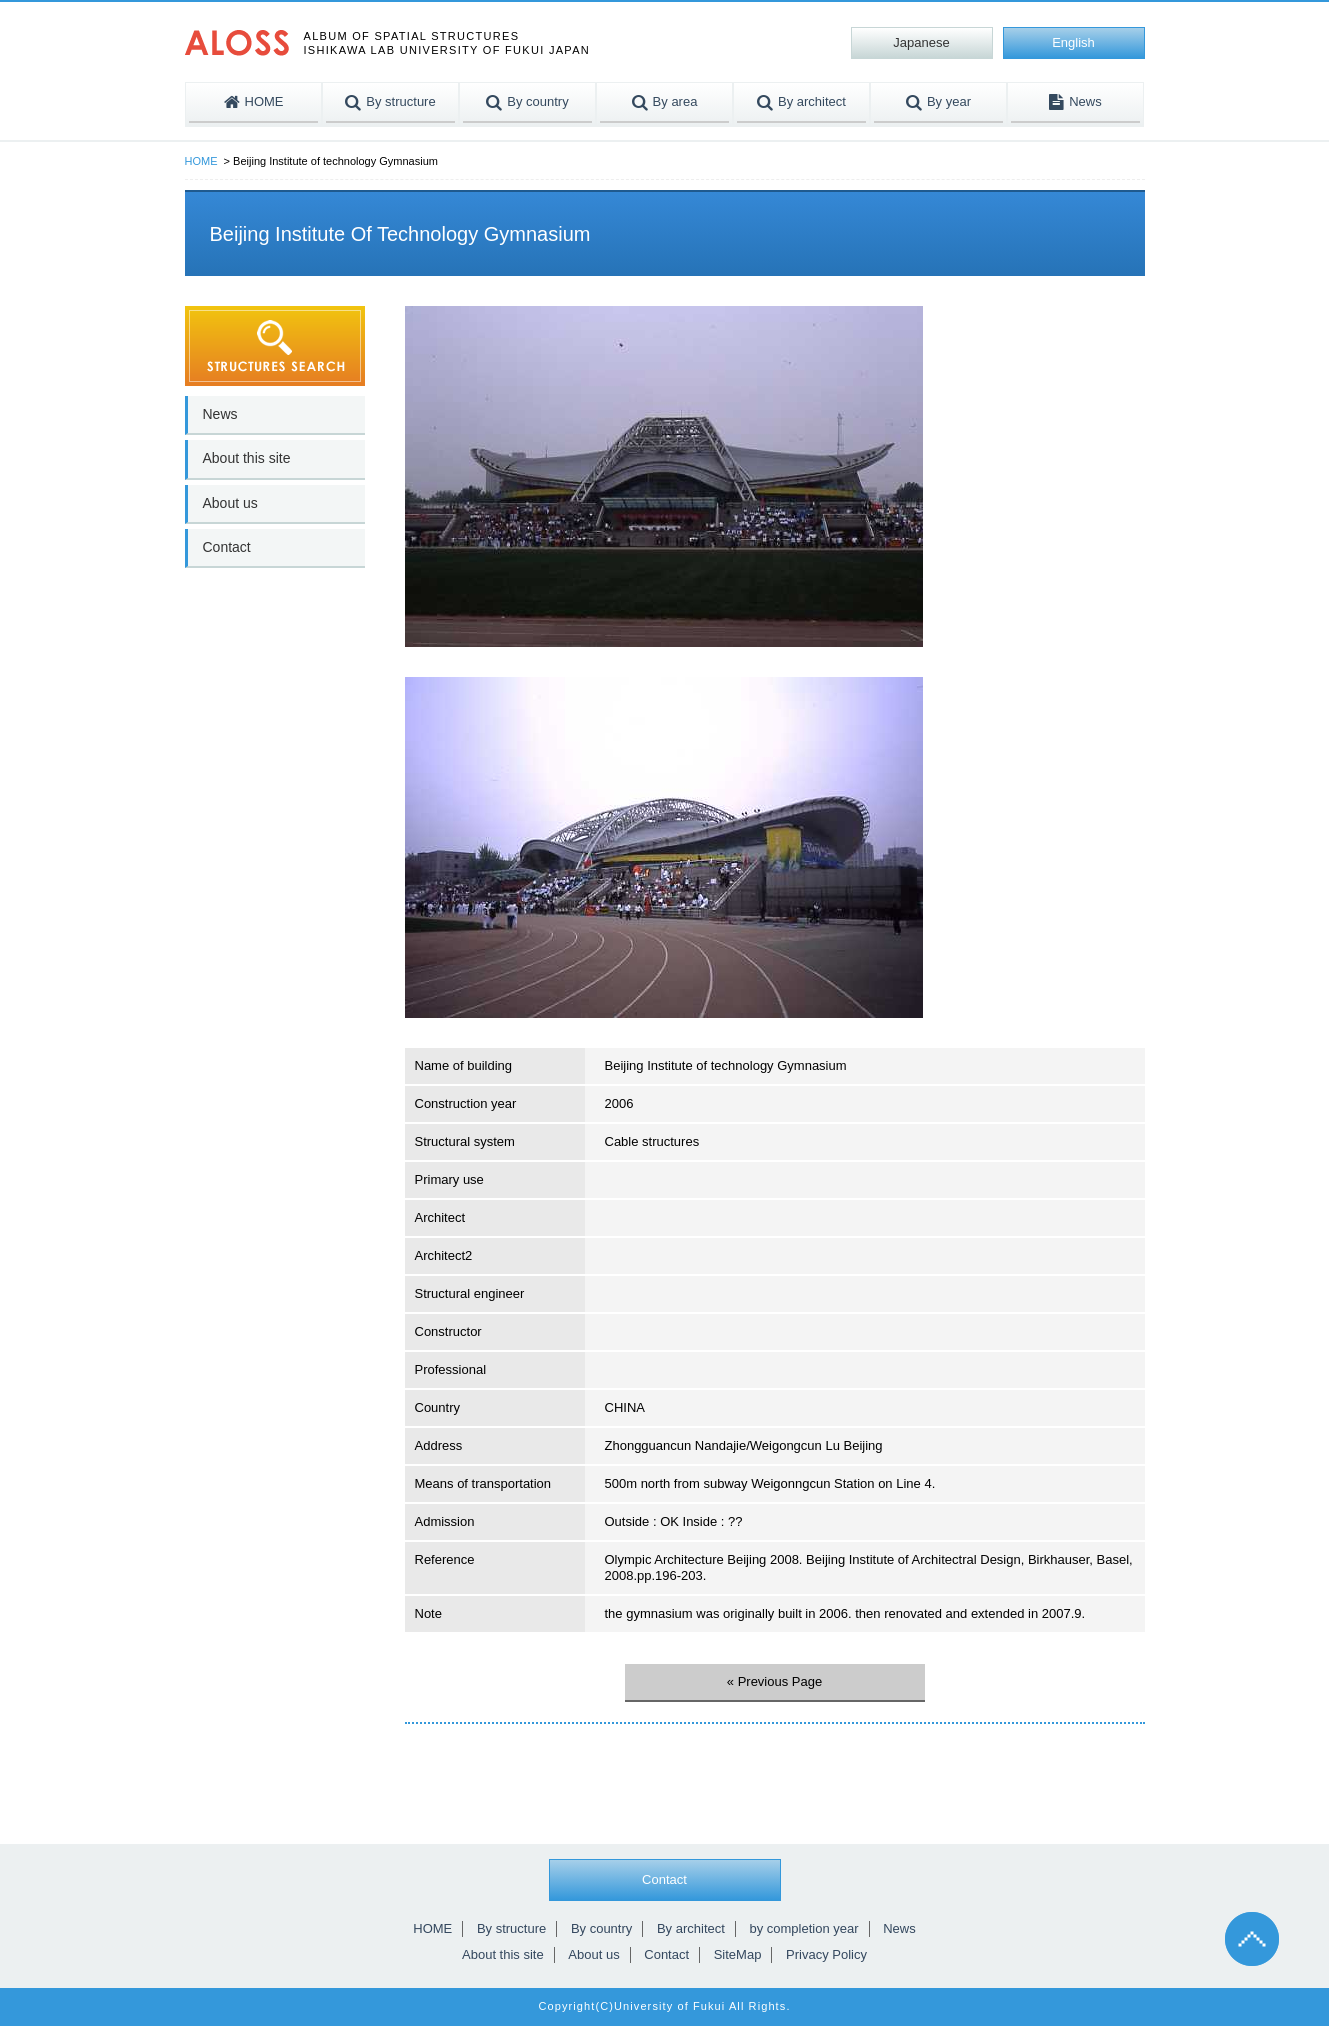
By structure (511, 1928)
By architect (691, 1928)
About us (230, 503)
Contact (227, 547)
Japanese (921, 42)
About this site (247, 458)
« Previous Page (774, 1681)
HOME (201, 161)
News (220, 414)
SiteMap (738, 1954)
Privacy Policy (826, 1954)
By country (601, 1928)
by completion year (803, 1928)
